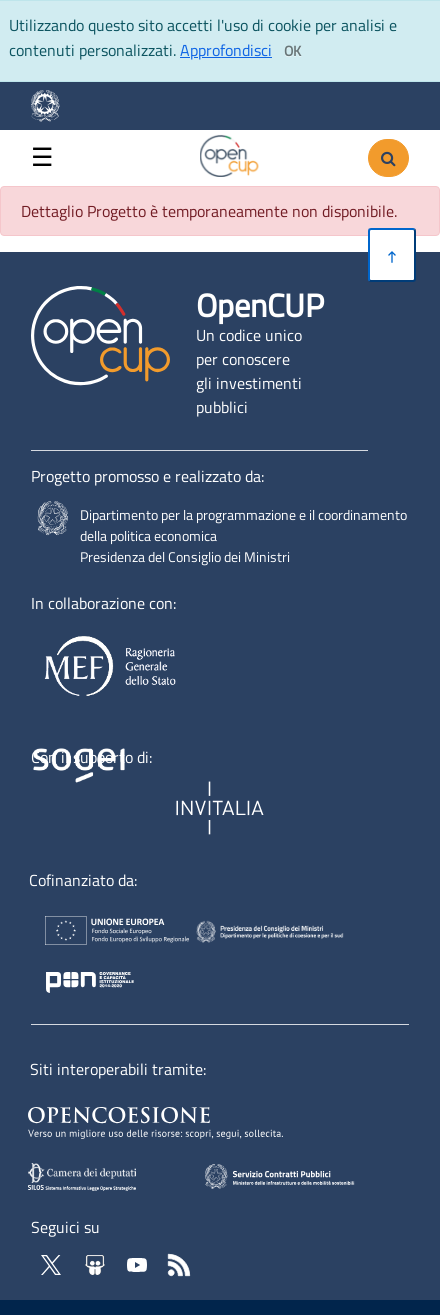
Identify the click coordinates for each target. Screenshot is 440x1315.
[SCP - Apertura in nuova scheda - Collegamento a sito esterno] (308, 1175)
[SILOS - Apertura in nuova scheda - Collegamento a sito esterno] (102, 1177)
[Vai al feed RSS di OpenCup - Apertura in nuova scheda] (179, 1263)
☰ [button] (42, 157)
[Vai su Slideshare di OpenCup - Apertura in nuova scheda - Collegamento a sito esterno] (97, 1263)
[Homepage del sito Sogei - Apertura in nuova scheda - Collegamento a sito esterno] (99, 809)
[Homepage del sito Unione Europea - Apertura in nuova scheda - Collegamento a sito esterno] (103, 934)
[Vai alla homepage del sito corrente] (230, 154)
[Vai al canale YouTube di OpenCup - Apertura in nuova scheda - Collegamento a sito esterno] (139, 1263)
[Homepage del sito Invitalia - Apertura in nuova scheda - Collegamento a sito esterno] (222, 809)
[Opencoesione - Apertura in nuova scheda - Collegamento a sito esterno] (179, 1119)
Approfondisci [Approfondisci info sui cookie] (226, 50)
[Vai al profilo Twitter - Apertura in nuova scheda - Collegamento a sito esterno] (53, 1263)
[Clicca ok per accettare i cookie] (292, 51)
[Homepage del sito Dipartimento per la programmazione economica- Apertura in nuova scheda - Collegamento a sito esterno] (53, 106)
